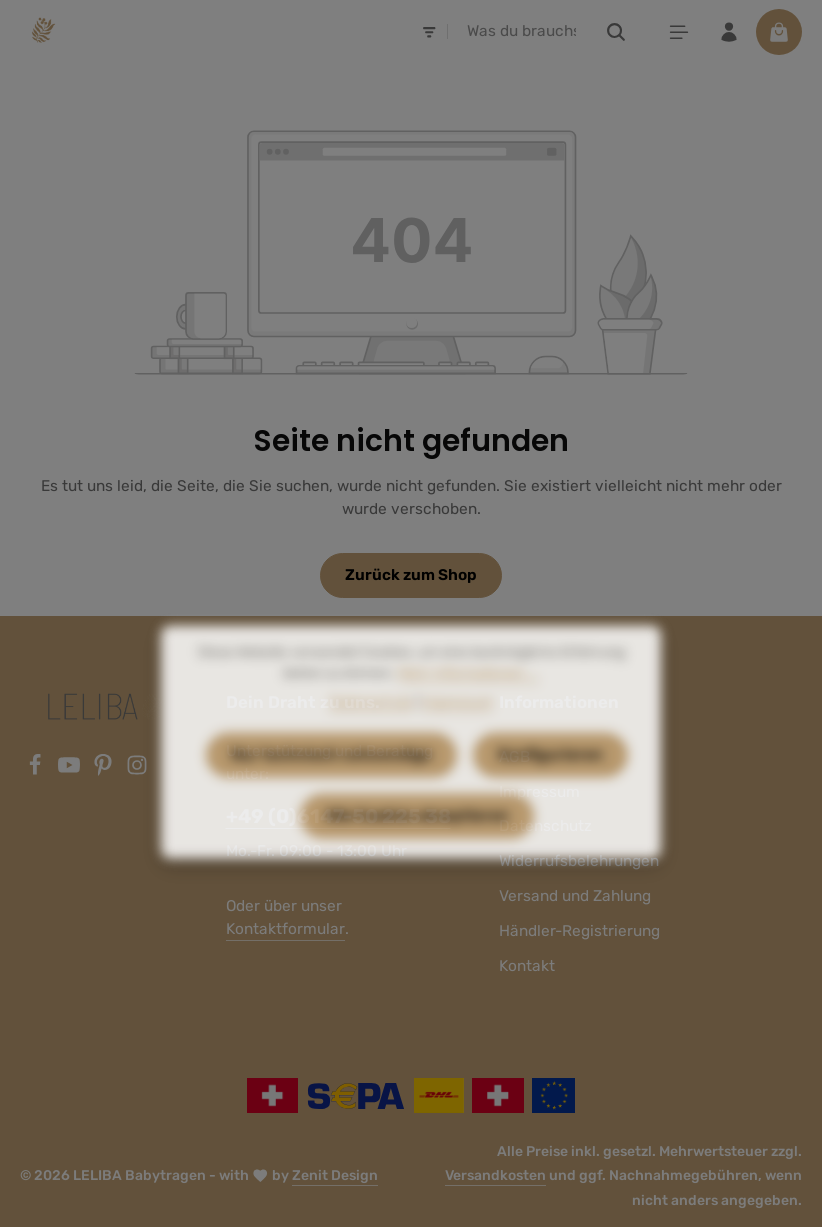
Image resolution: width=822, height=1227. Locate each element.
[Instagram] (137, 771)
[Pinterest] (105, 771)
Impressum (457, 735)
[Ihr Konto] (729, 32)
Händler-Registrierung (579, 931)
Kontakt (527, 966)
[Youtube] (71, 771)
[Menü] (679, 32)
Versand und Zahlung (575, 896)
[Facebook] (37, 771)
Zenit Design (335, 1175)
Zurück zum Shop (411, 575)
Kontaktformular (285, 929)
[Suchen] (616, 31)
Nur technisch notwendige (331, 788)
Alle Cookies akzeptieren (417, 849)
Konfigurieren (550, 788)
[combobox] (522, 31)
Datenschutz (371, 735)
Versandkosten (495, 1175)
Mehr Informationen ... (468, 706)
